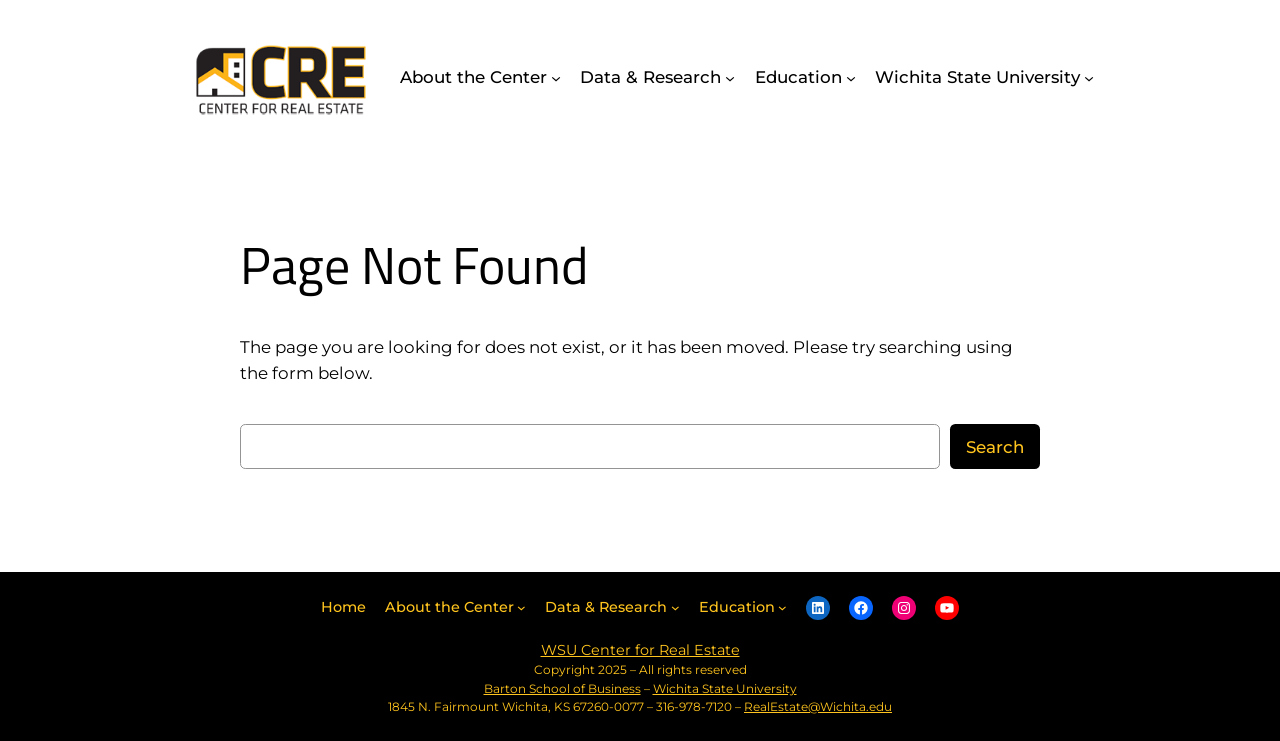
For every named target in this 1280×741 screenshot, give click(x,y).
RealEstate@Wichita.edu (818, 706)
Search (995, 447)
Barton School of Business (562, 688)
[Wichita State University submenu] (1089, 77)
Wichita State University (725, 688)
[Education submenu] (851, 77)
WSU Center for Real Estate (640, 650)
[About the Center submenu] (556, 77)
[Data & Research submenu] (730, 77)
